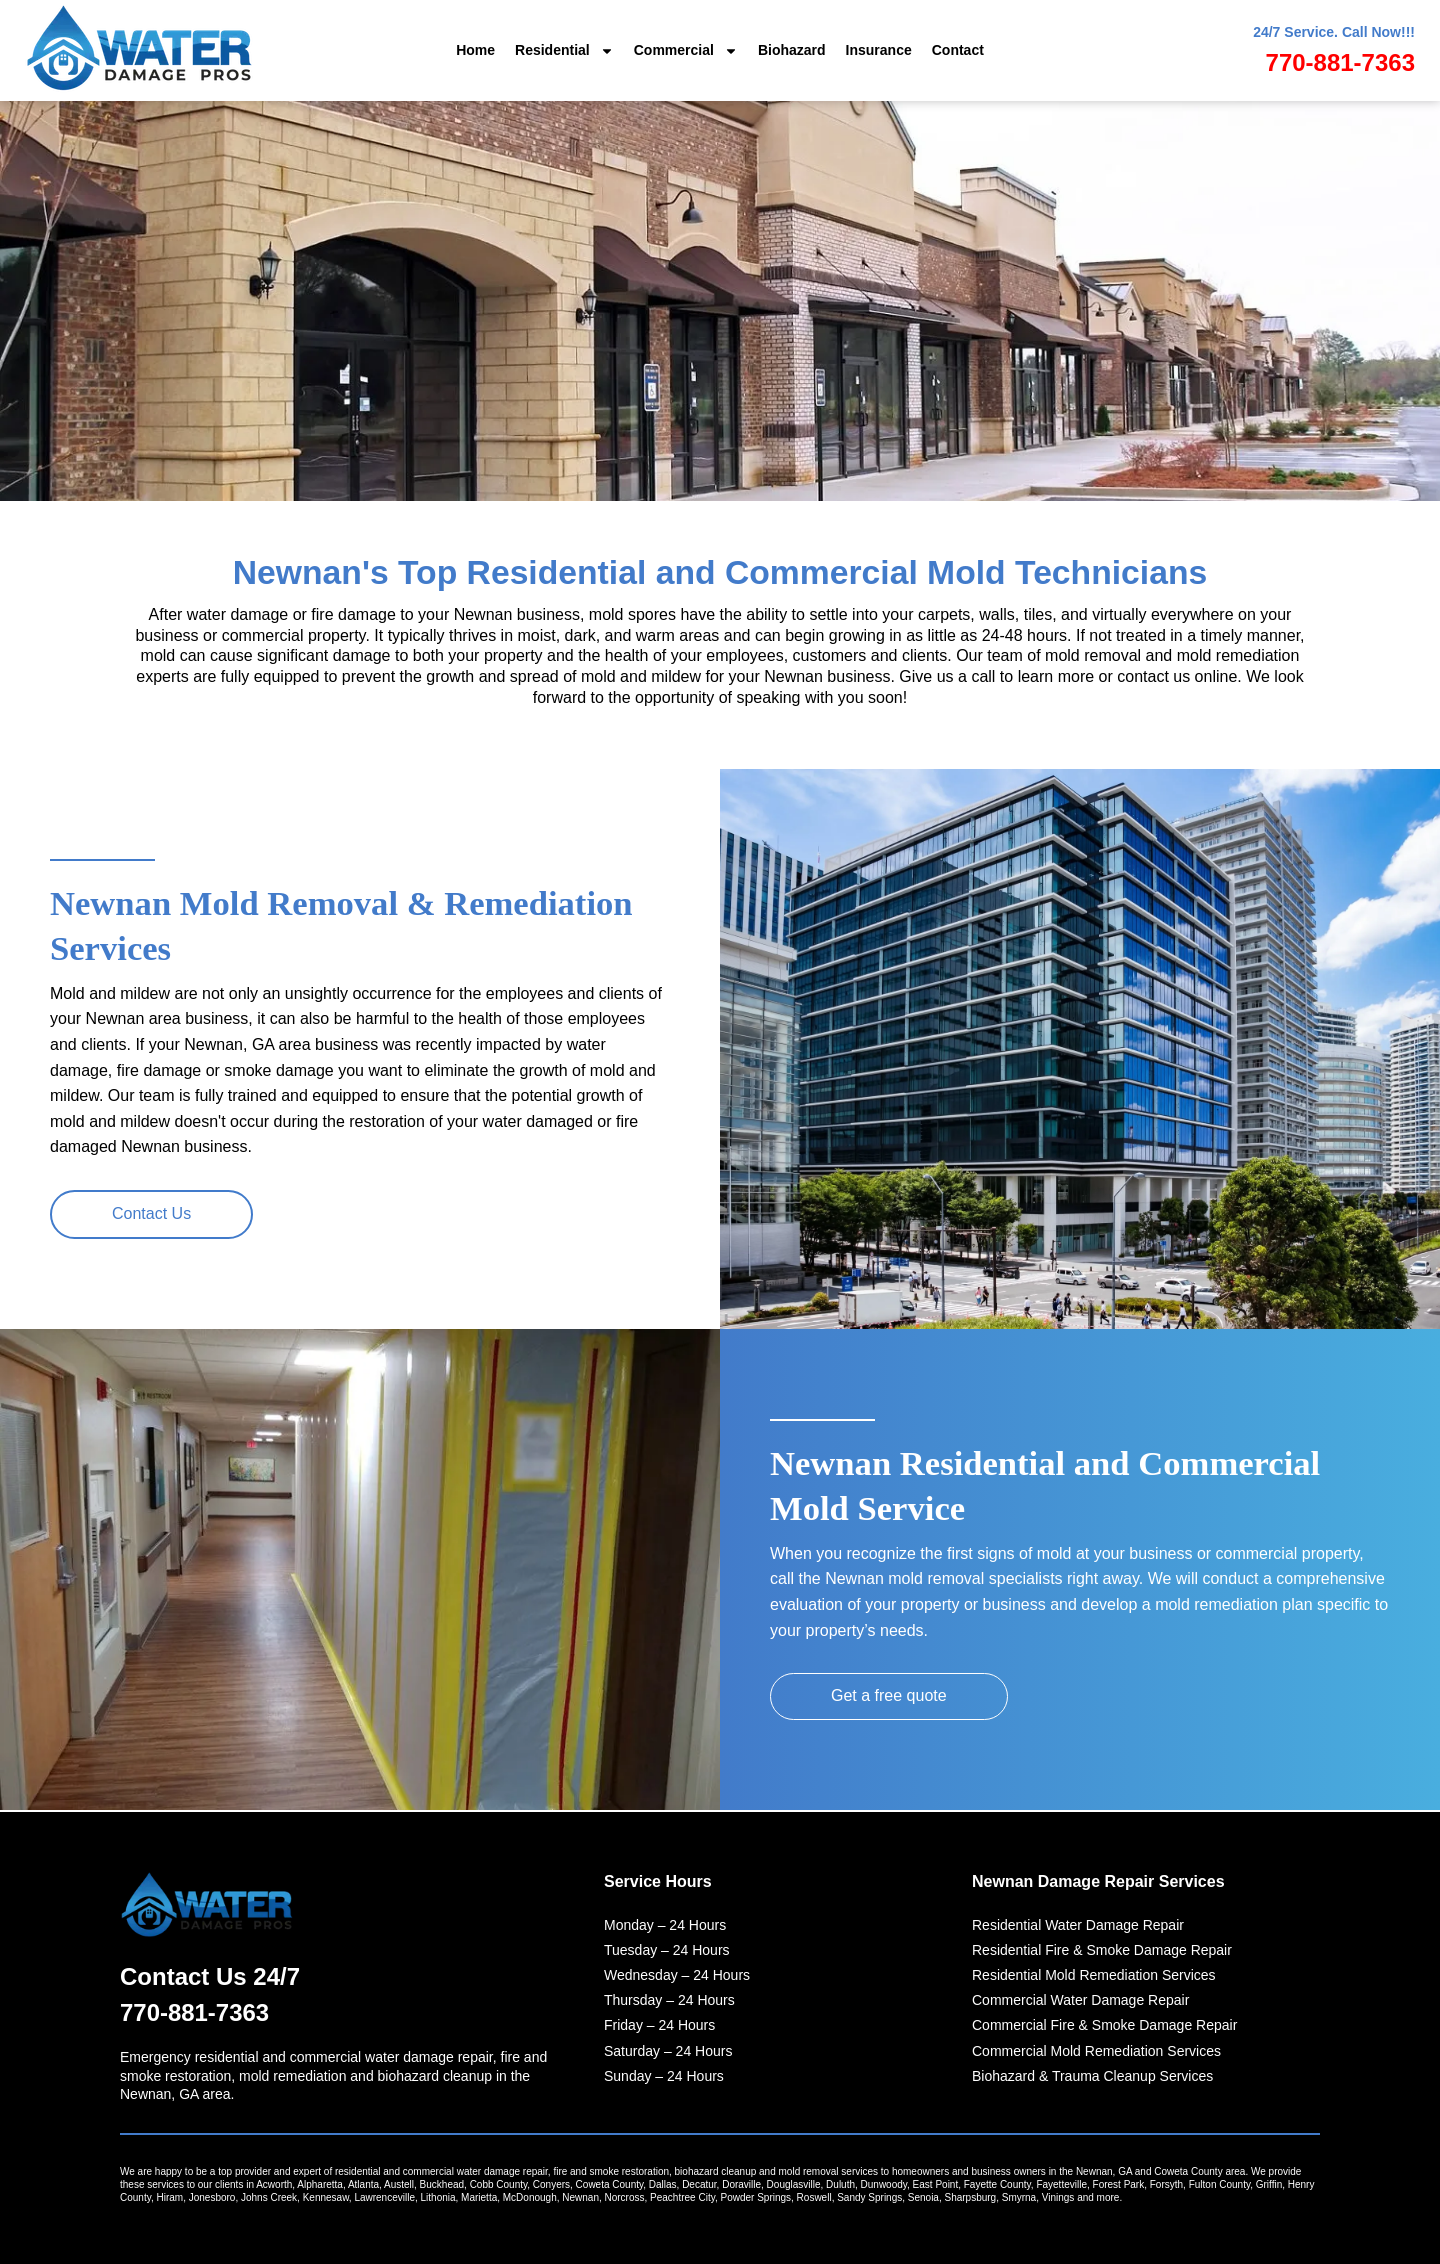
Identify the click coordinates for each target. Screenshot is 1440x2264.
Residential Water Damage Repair (1078, 1925)
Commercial (686, 51)
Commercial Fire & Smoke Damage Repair (1104, 2026)
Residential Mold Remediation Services (1094, 1975)
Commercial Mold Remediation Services (1096, 2051)
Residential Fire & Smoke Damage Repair (1102, 1950)
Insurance (879, 50)
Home (475, 50)
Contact (958, 50)
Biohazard (792, 50)
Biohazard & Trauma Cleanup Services (1092, 2076)
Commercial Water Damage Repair (1080, 2001)
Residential (564, 51)
